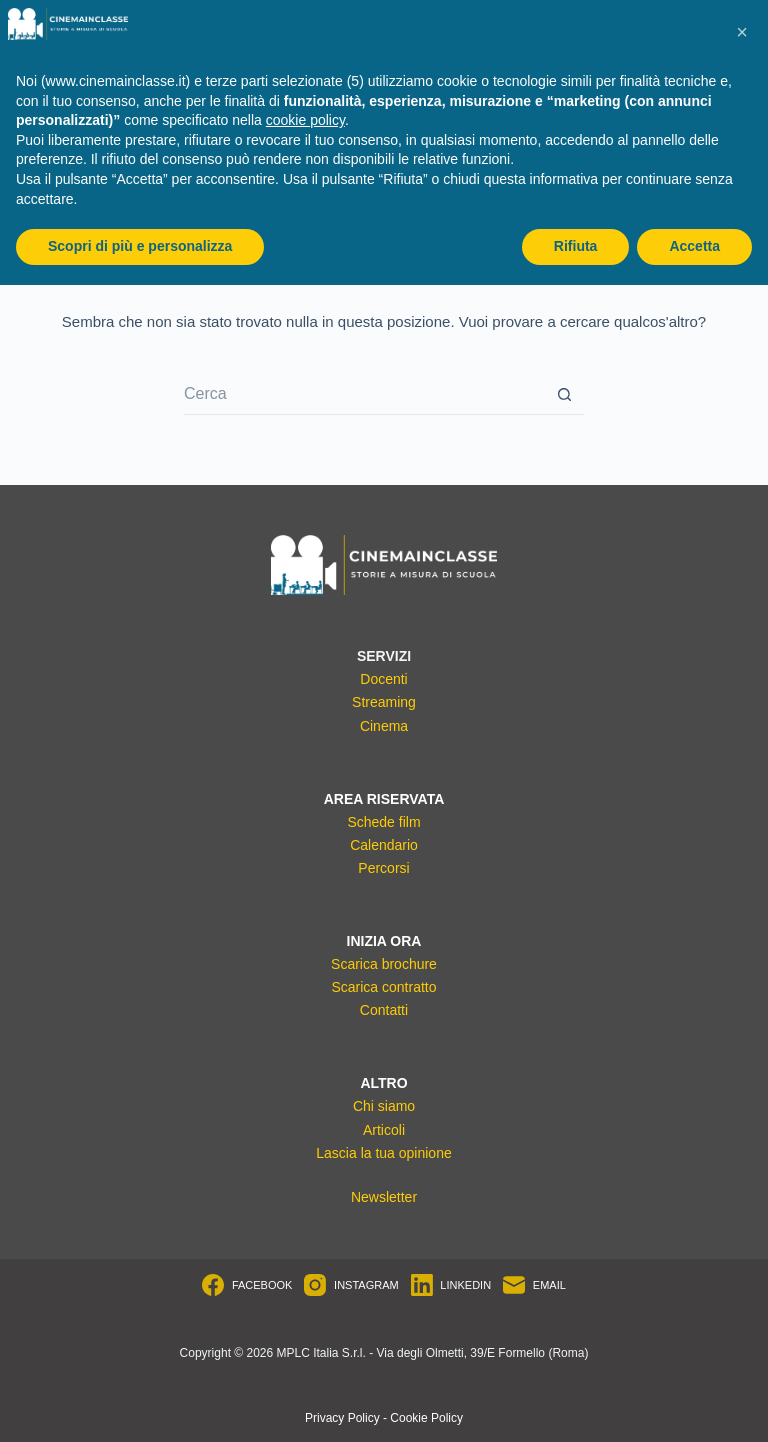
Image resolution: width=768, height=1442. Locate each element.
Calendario (384, 845)
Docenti (383, 679)
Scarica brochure (384, 964)
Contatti (384, 1010)
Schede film (383, 822)
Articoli (384, 1130)
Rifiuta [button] (576, 246)
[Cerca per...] (364, 395)
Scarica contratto (383, 987)
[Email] (534, 1285)
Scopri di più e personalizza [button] (140, 246)
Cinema (384, 726)
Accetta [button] (694, 246)
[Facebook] (247, 1285)
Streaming (384, 702)
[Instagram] (351, 1285)
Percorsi (383, 868)
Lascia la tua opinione (383, 1153)
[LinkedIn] (451, 1285)
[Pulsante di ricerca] (564, 395)
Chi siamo (384, 1106)
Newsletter (384, 1197)
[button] (742, 32)
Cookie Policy (426, 1418)
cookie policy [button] (305, 120)
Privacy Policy (342, 1418)
